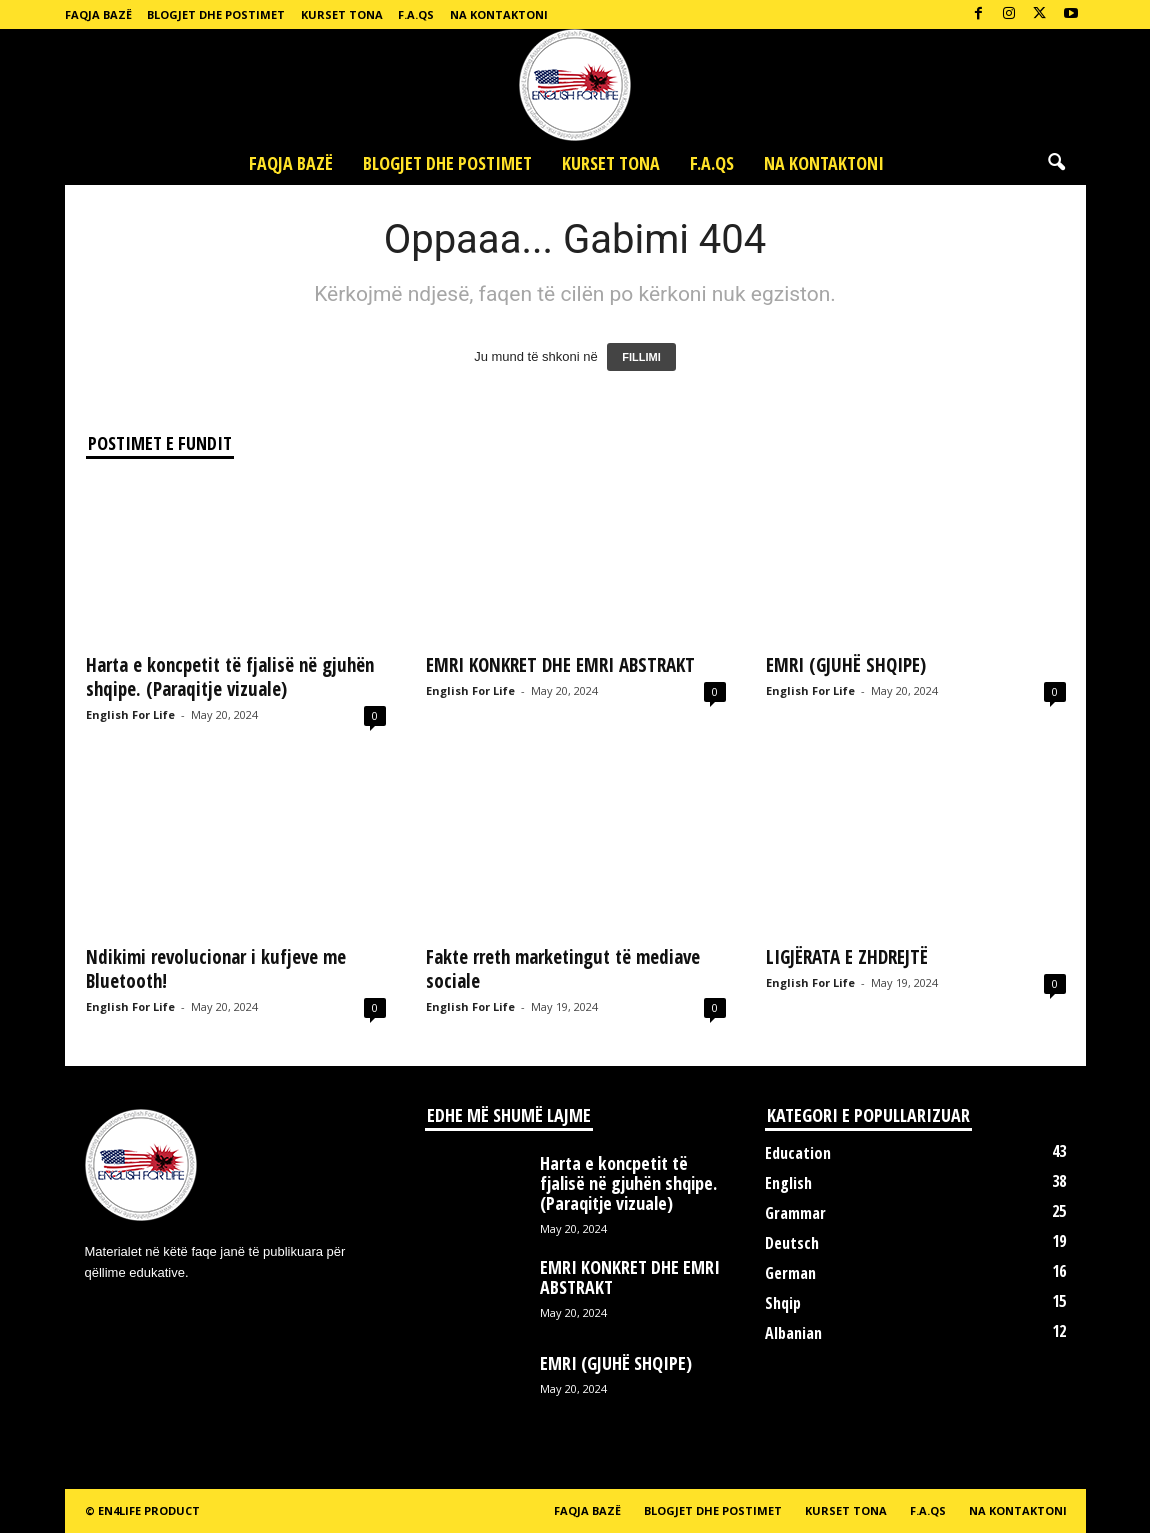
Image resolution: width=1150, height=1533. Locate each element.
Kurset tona (342, 14)
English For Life (130, 714)
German (790, 1273)
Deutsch (792, 1243)
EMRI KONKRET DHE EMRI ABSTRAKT (560, 665)
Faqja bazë (98, 14)
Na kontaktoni (499, 14)
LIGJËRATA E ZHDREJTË (847, 957)
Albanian (793, 1333)
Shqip (783, 1303)
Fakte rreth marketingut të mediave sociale (563, 969)
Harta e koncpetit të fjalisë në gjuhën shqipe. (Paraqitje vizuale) (230, 677)
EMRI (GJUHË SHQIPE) (846, 665)
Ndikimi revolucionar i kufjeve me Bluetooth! (216, 969)
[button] (1056, 163)
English (788, 1183)
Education (798, 1153)
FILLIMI (641, 357)
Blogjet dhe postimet (216, 14)
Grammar (795, 1213)
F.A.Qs (416, 14)
